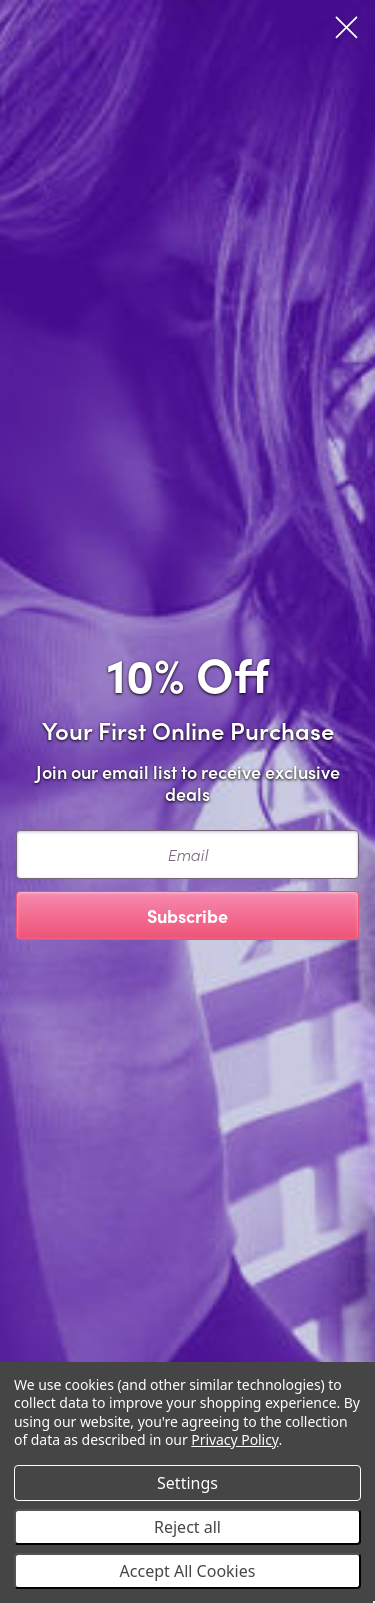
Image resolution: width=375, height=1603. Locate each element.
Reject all (187, 1527)
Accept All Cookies (188, 1571)
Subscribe (187, 915)
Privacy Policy (234, 1439)
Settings (187, 1483)
